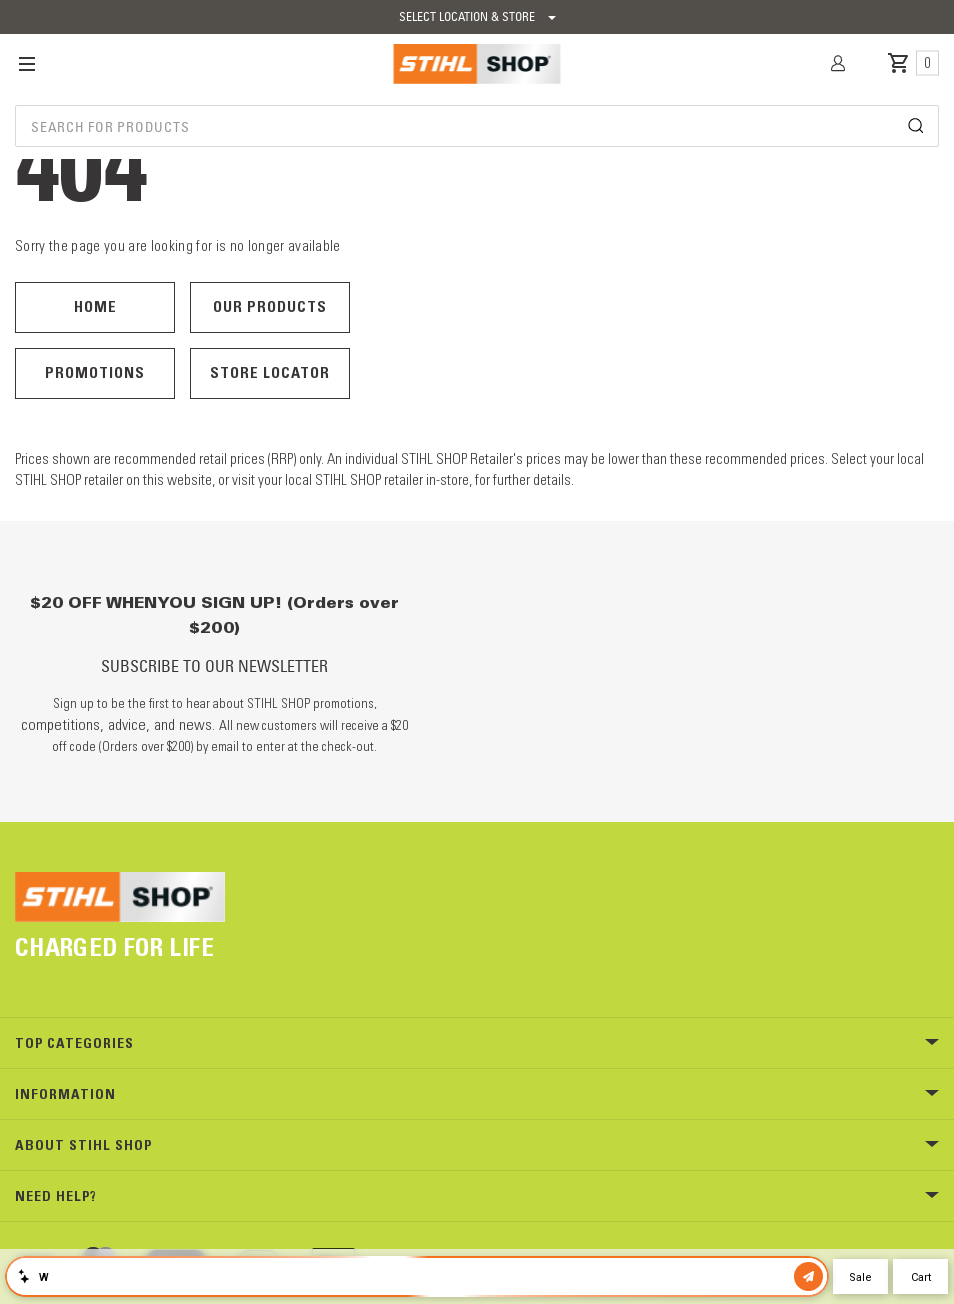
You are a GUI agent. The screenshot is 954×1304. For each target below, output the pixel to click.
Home (95, 306)
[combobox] (477, 126)
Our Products (270, 306)
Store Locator (270, 372)
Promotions (95, 372)
